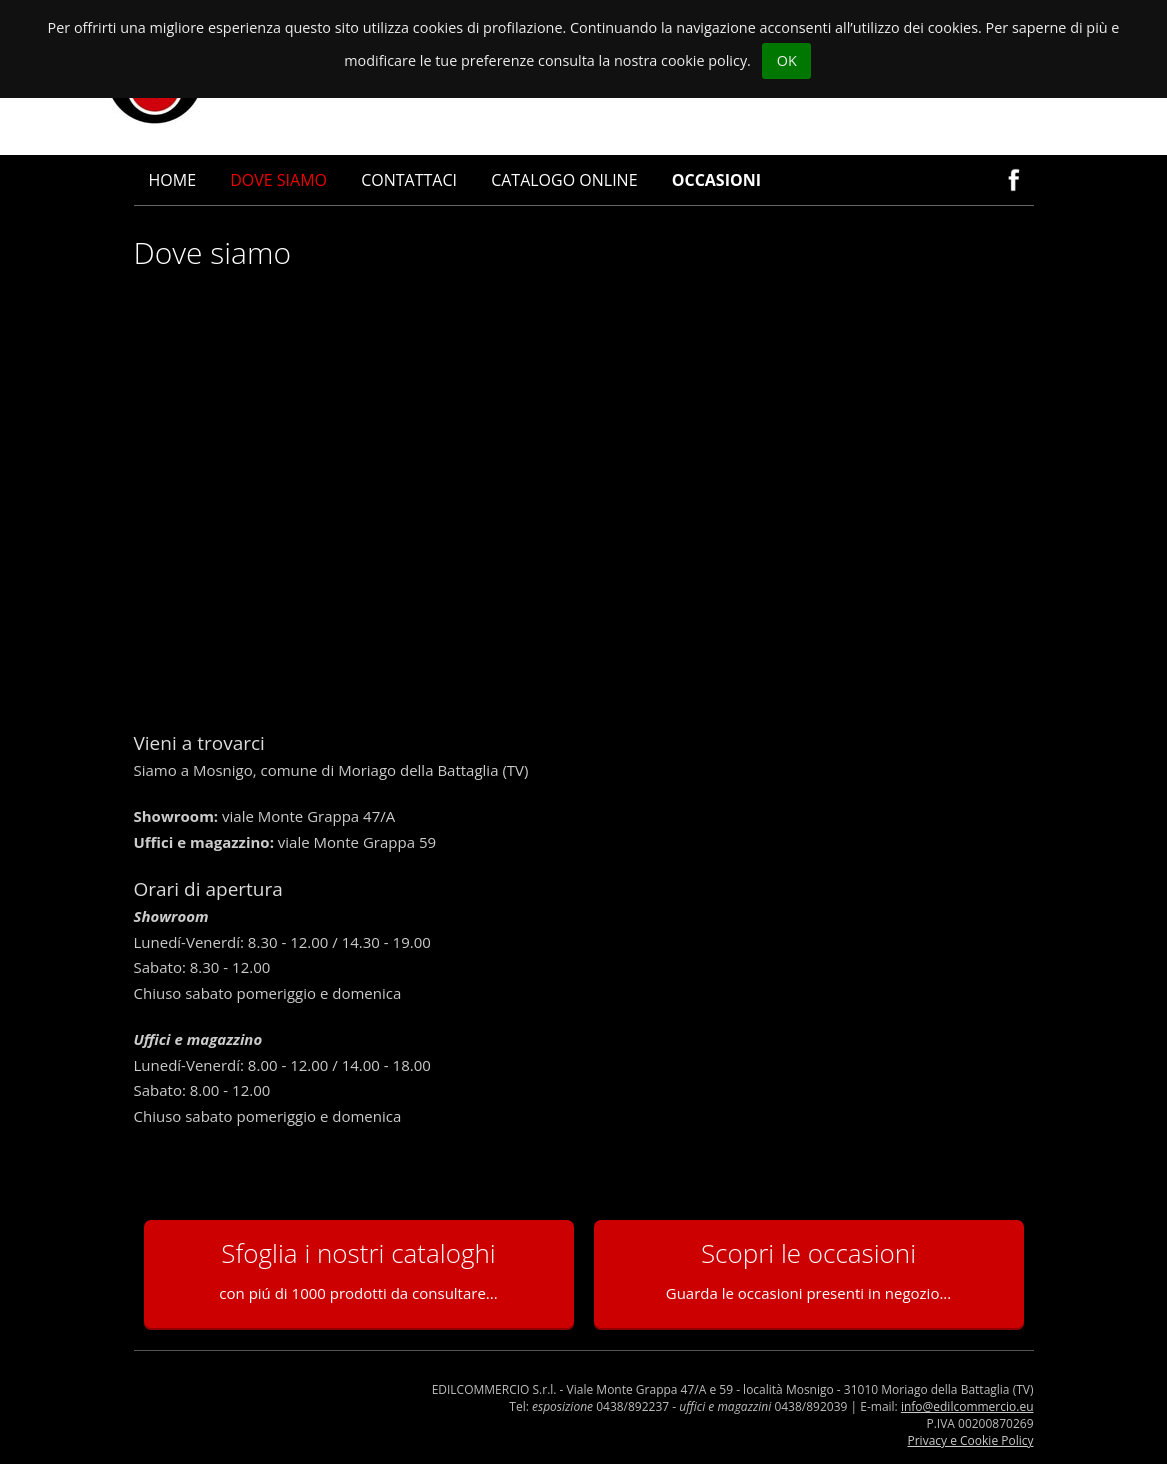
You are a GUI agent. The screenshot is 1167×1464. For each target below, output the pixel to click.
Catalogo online (564, 180)
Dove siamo (278, 180)
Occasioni (716, 180)
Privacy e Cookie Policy (971, 1440)
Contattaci (409, 180)
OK (787, 60)
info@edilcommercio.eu (967, 1406)
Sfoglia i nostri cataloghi (358, 1269)
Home (173, 180)
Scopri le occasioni (809, 1269)
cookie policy (704, 60)
